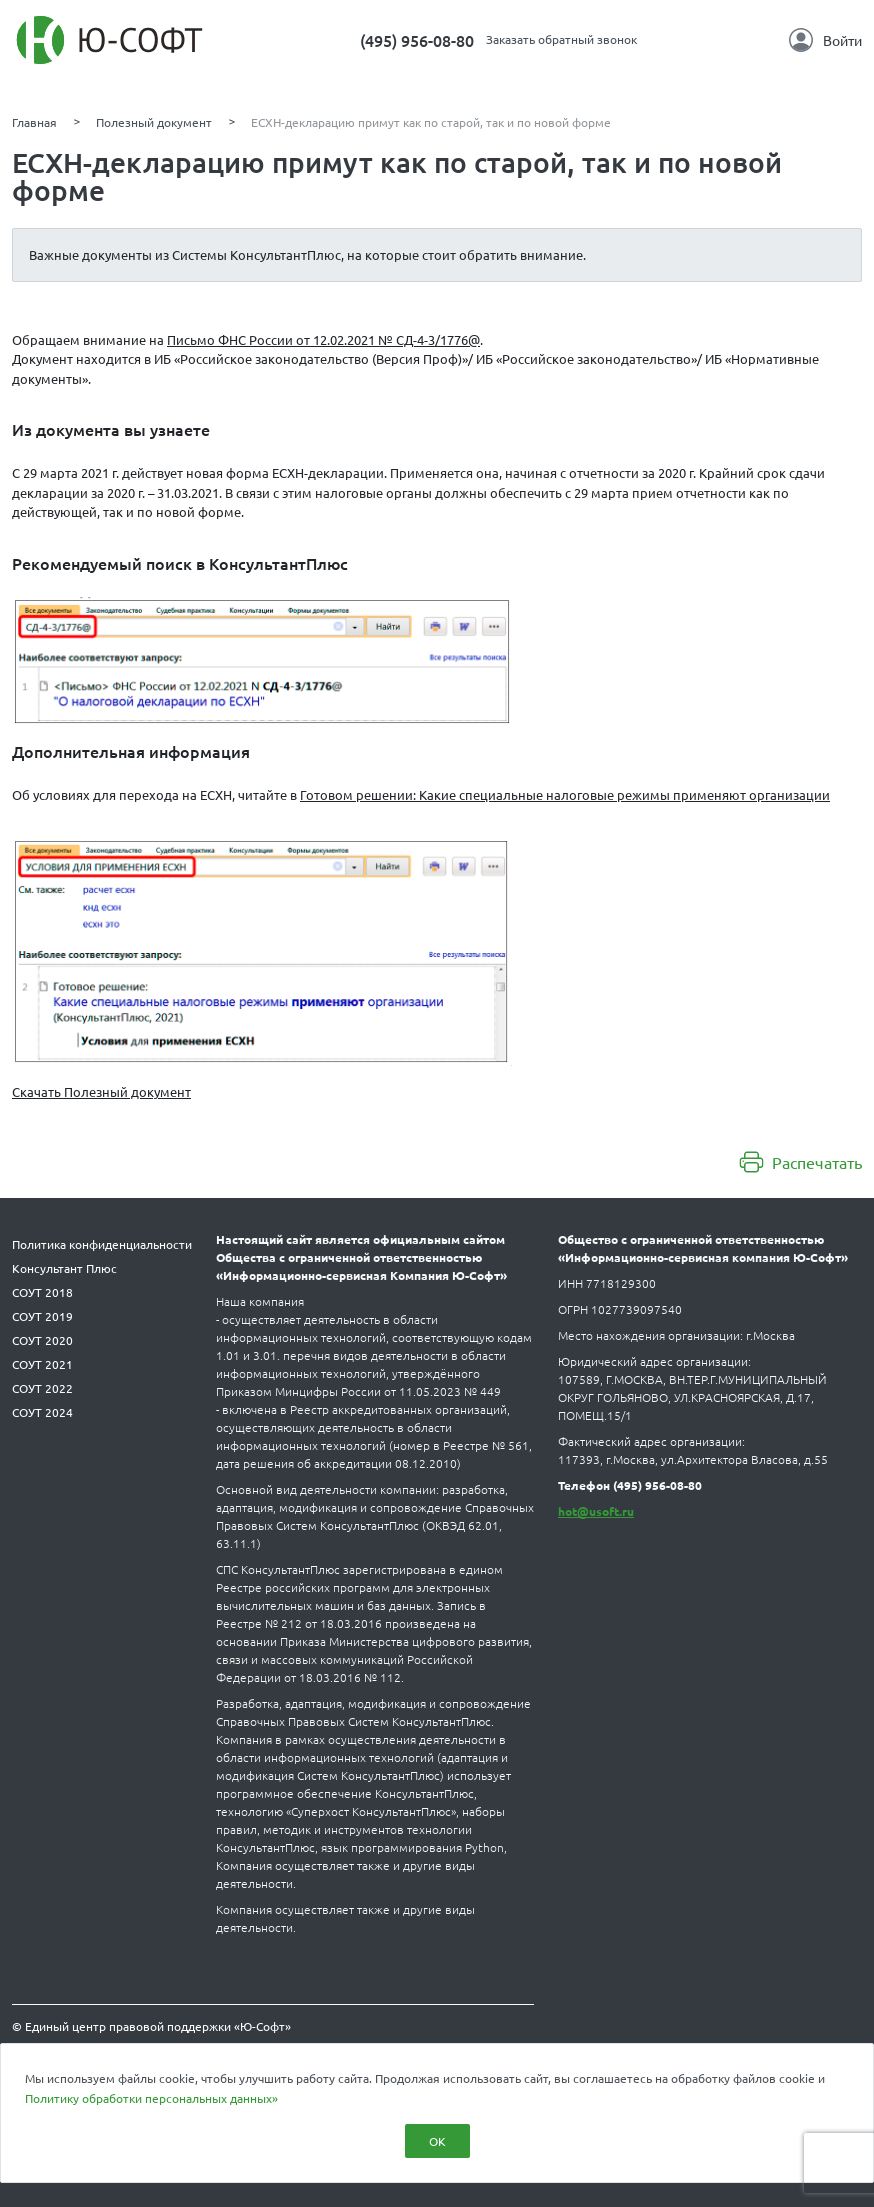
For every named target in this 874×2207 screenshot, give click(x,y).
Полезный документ (154, 122)
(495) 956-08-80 (417, 40)
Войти (825, 40)
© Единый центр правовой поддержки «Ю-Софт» (151, 2026)
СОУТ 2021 (42, 1364)
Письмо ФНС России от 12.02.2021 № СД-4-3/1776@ (323, 339)
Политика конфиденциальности (102, 1244)
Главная (34, 122)
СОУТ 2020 (42, 1340)
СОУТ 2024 (42, 1412)
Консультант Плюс (64, 1268)
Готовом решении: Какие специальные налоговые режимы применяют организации (565, 794)
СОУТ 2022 (42, 1388)
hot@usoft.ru (596, 1511)
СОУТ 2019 (42, 1316)
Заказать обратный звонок (561, 39)
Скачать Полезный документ (101, 1091)
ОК (437, 2141)
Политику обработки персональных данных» (151, 2098)
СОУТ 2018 (42, 1292)
